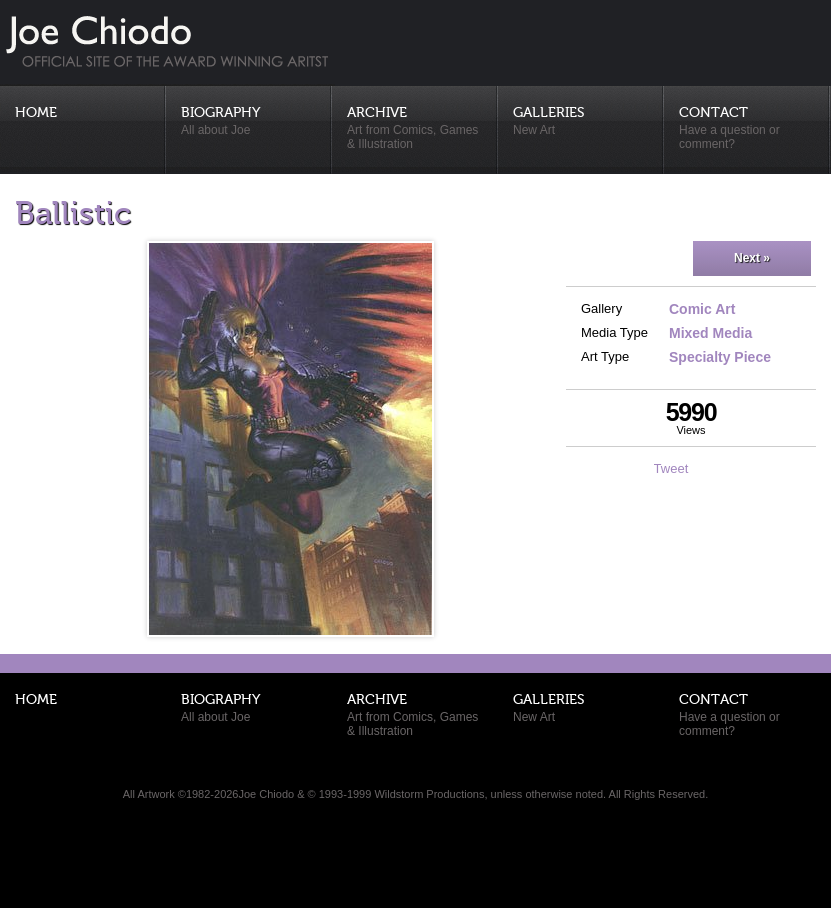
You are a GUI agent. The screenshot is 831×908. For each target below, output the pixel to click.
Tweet (671, 468)
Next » (752, 258)
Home (36, 113)
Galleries (581, 121)
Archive (415, 128)
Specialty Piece (720, 357)
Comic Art (702, 309)
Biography (249, 121)
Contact (747, 128)
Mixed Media (710, 333)
